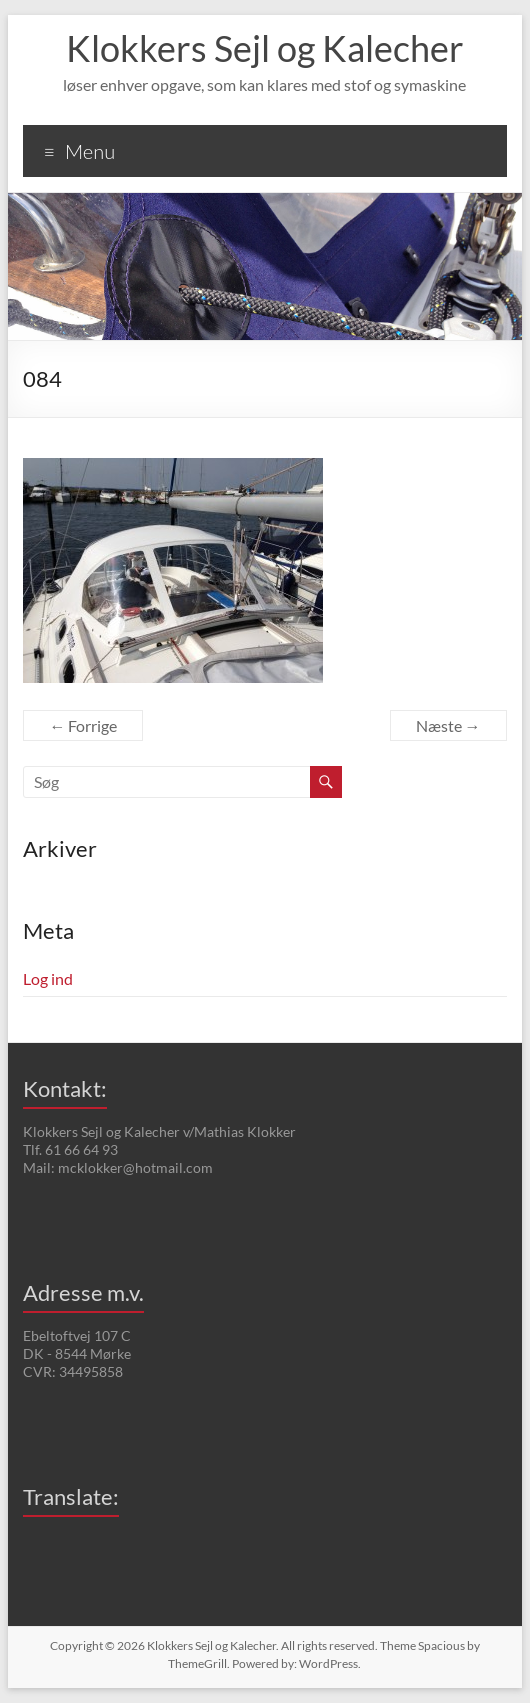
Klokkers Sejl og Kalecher (265, 48)
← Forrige (83, 725)
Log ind (48, 978)
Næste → (448, 725)
